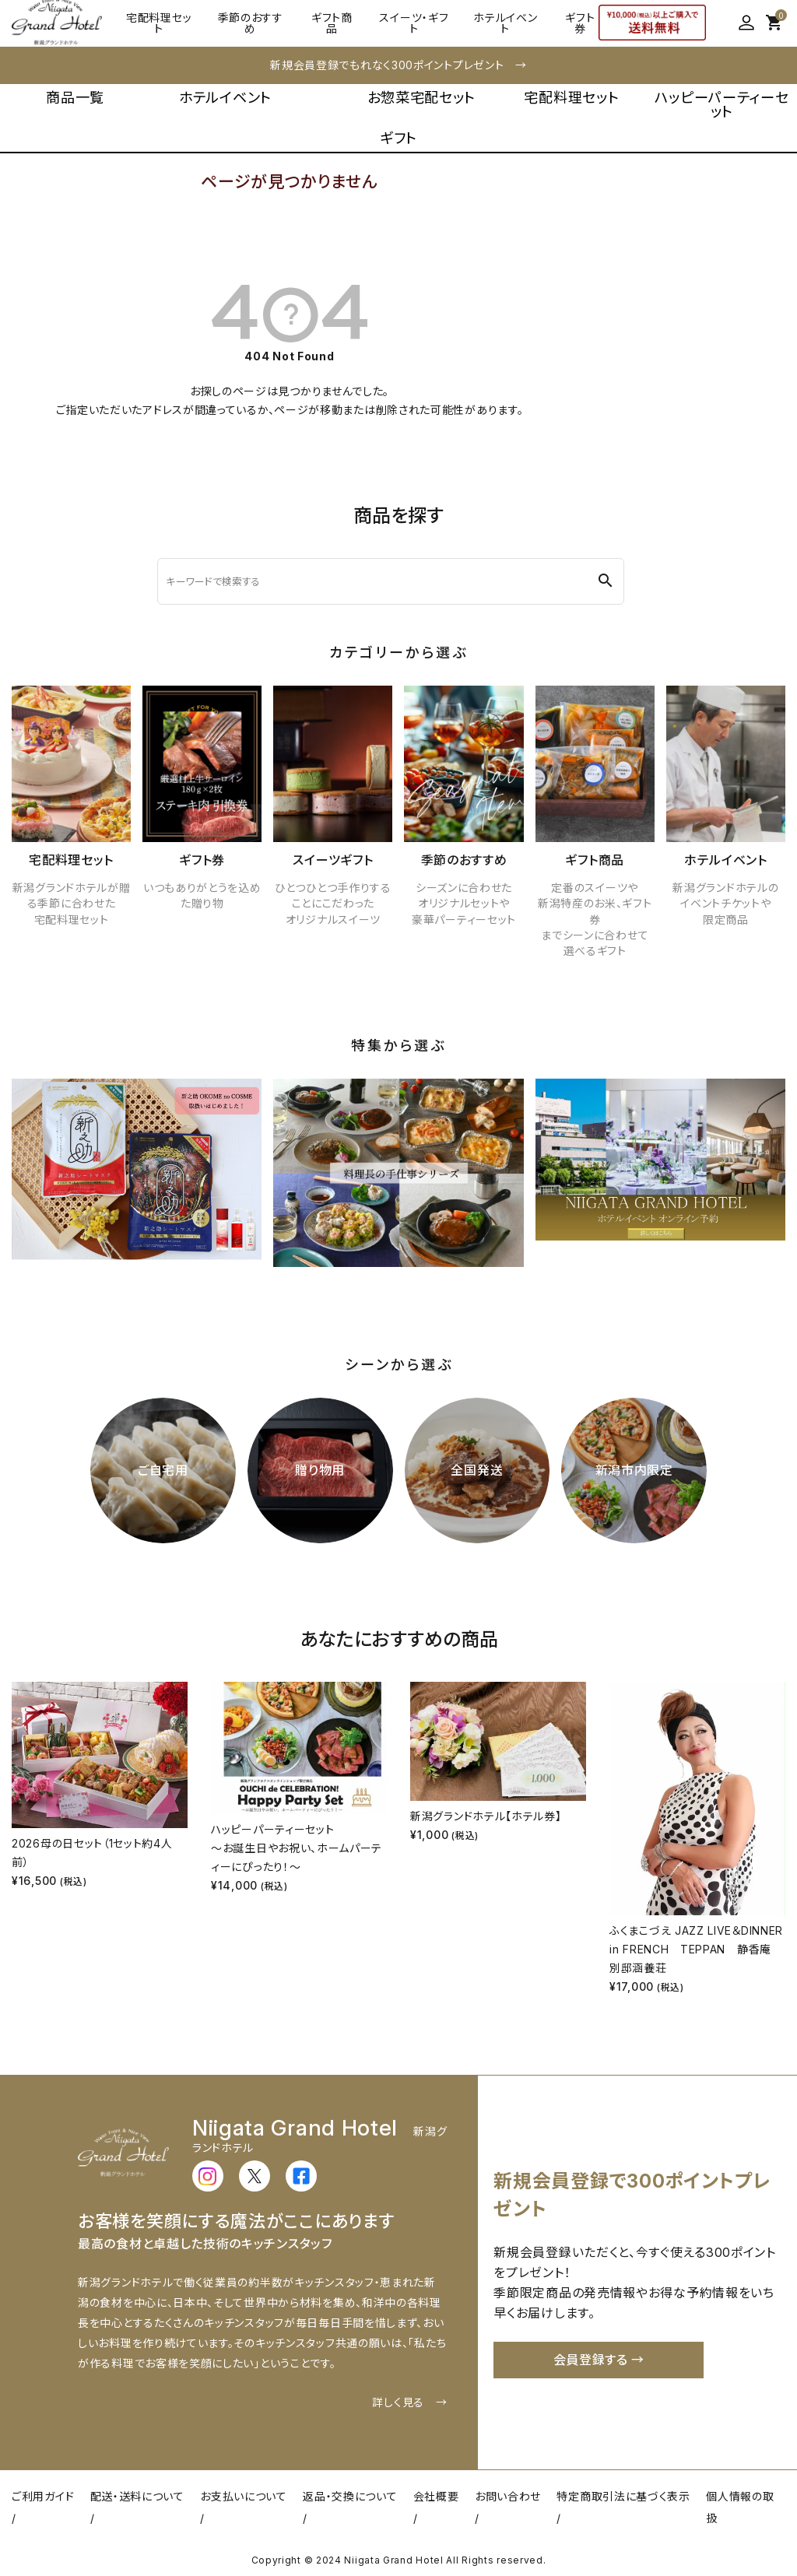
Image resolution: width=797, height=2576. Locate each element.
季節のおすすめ (250, 23)
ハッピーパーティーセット (721, 104)
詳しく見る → (409, 2402)
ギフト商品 (332, 23)
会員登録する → (599, 2359)
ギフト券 (580, 23)
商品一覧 (75, 97)
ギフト (398, 137)
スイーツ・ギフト (413, 23)
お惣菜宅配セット (421, 97)
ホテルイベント (505, 23)
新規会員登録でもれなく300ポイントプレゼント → (398, 65)
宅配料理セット (158, 23)
